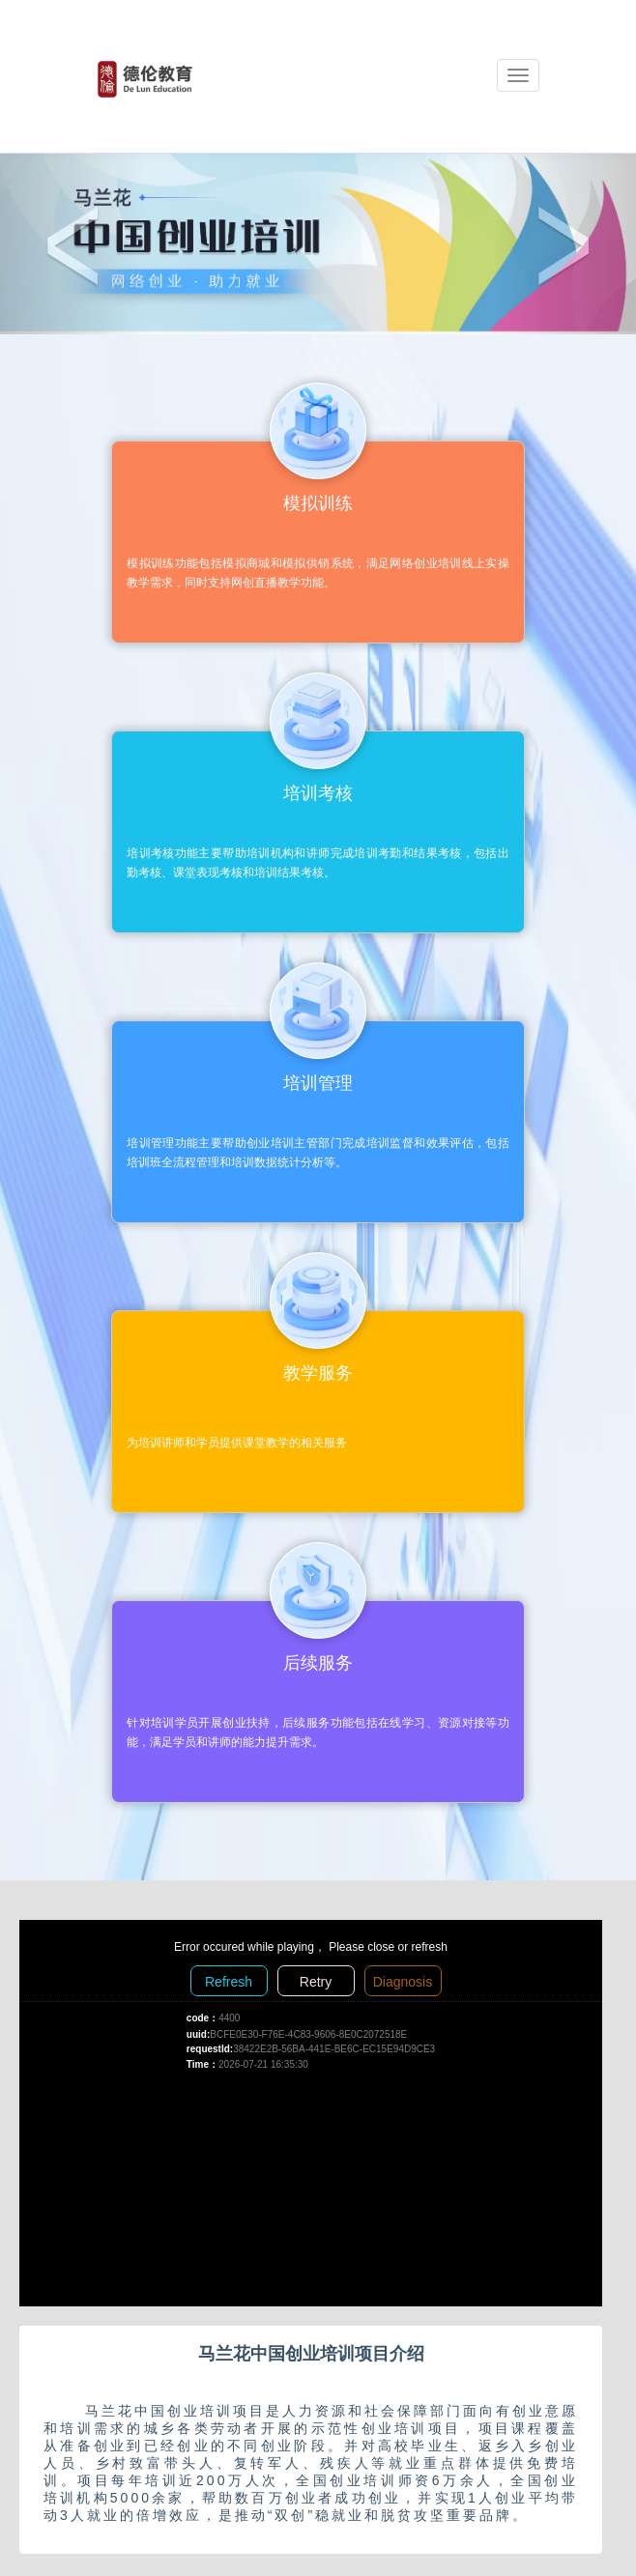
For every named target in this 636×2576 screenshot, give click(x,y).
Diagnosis (402, 1981)
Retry (316, 1981)
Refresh (228, 1981)
